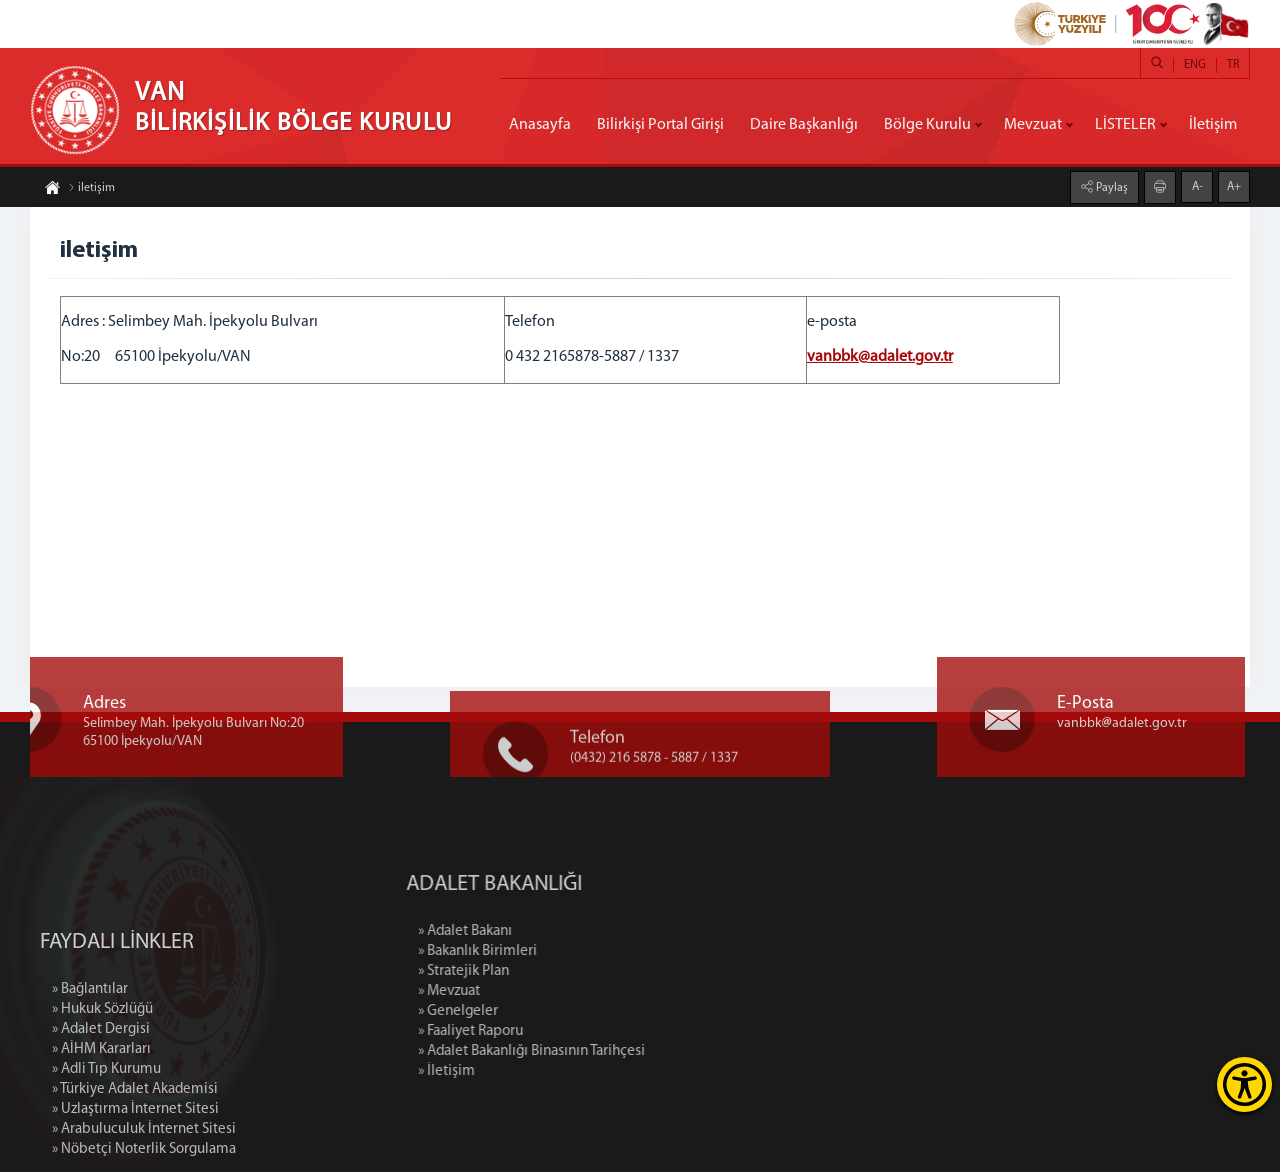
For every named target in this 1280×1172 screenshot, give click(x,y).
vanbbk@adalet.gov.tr (880, 357)
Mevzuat (1033, 125)
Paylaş (1110, 187)
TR (1233, 65)
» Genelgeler (536, 1011)
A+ (1234, 186)
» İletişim (524, 1071)
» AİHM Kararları (101, 1122)
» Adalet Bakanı (543, 931)
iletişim (91, 189)
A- (1197, 186)
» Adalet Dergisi (101, 1102)
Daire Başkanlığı (804, 125)
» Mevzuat (527, 991)
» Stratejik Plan (541, 971)
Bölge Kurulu (927, 125)
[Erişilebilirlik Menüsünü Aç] (1244, 1084)
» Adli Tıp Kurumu (106, 1142)
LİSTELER (1125, 125)
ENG (1195, 65)
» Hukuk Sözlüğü (102, 1082)
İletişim (1213, 125)
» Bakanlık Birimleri (555, 951)
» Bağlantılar (90, 1062)
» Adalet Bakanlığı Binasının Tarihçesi (609, 1051)
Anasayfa (540, 125)
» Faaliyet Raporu (548, 1031)
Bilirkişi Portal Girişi (660, 125)
